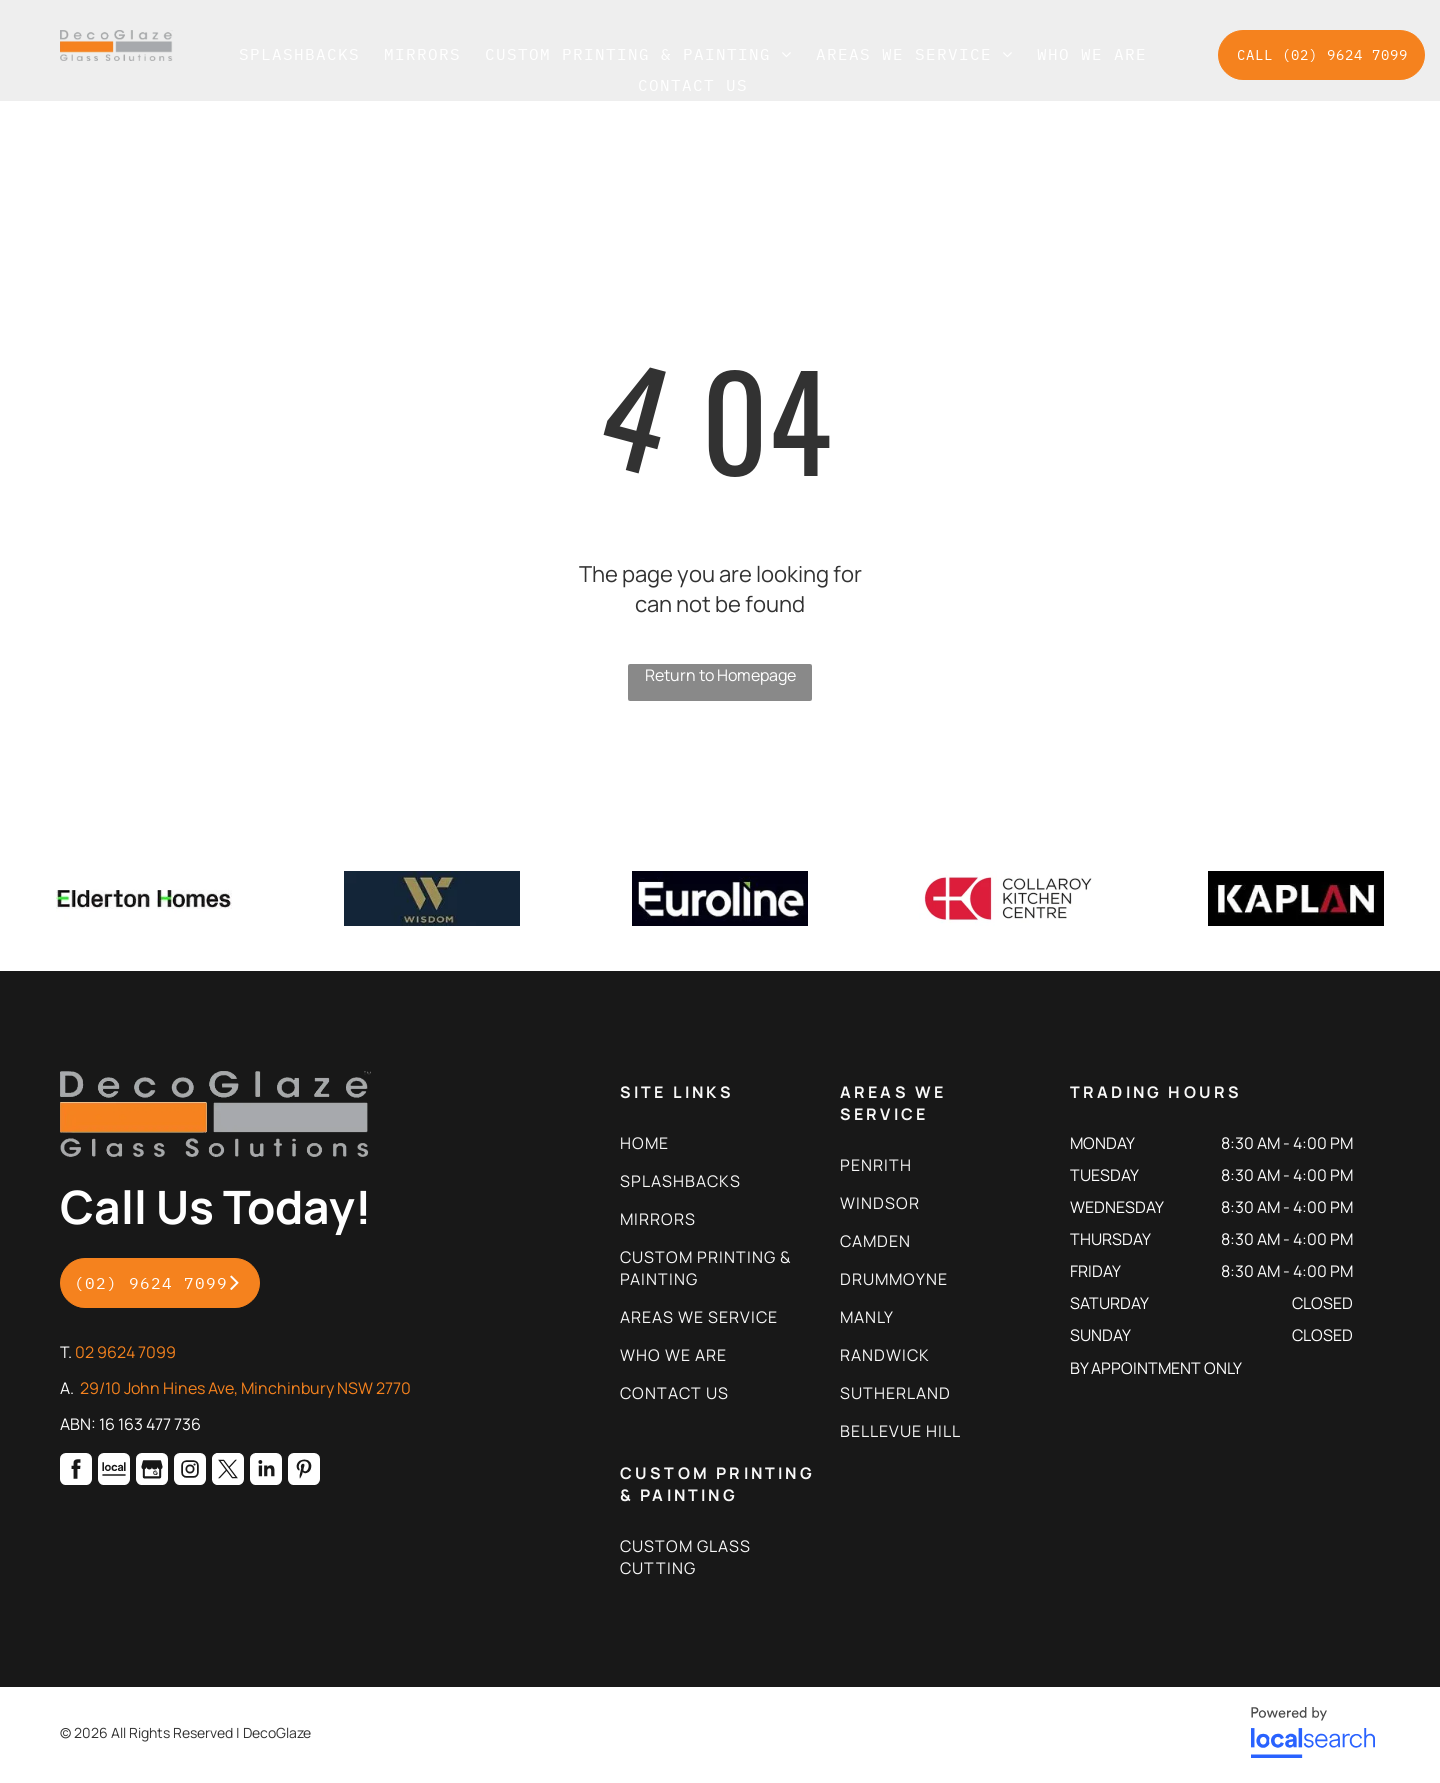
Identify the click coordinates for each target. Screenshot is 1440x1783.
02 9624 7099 (125, 1352)
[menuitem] (299, 54)
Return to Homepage (720, 675)
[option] (144, 898)
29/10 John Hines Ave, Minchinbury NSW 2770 (245, 1388)
